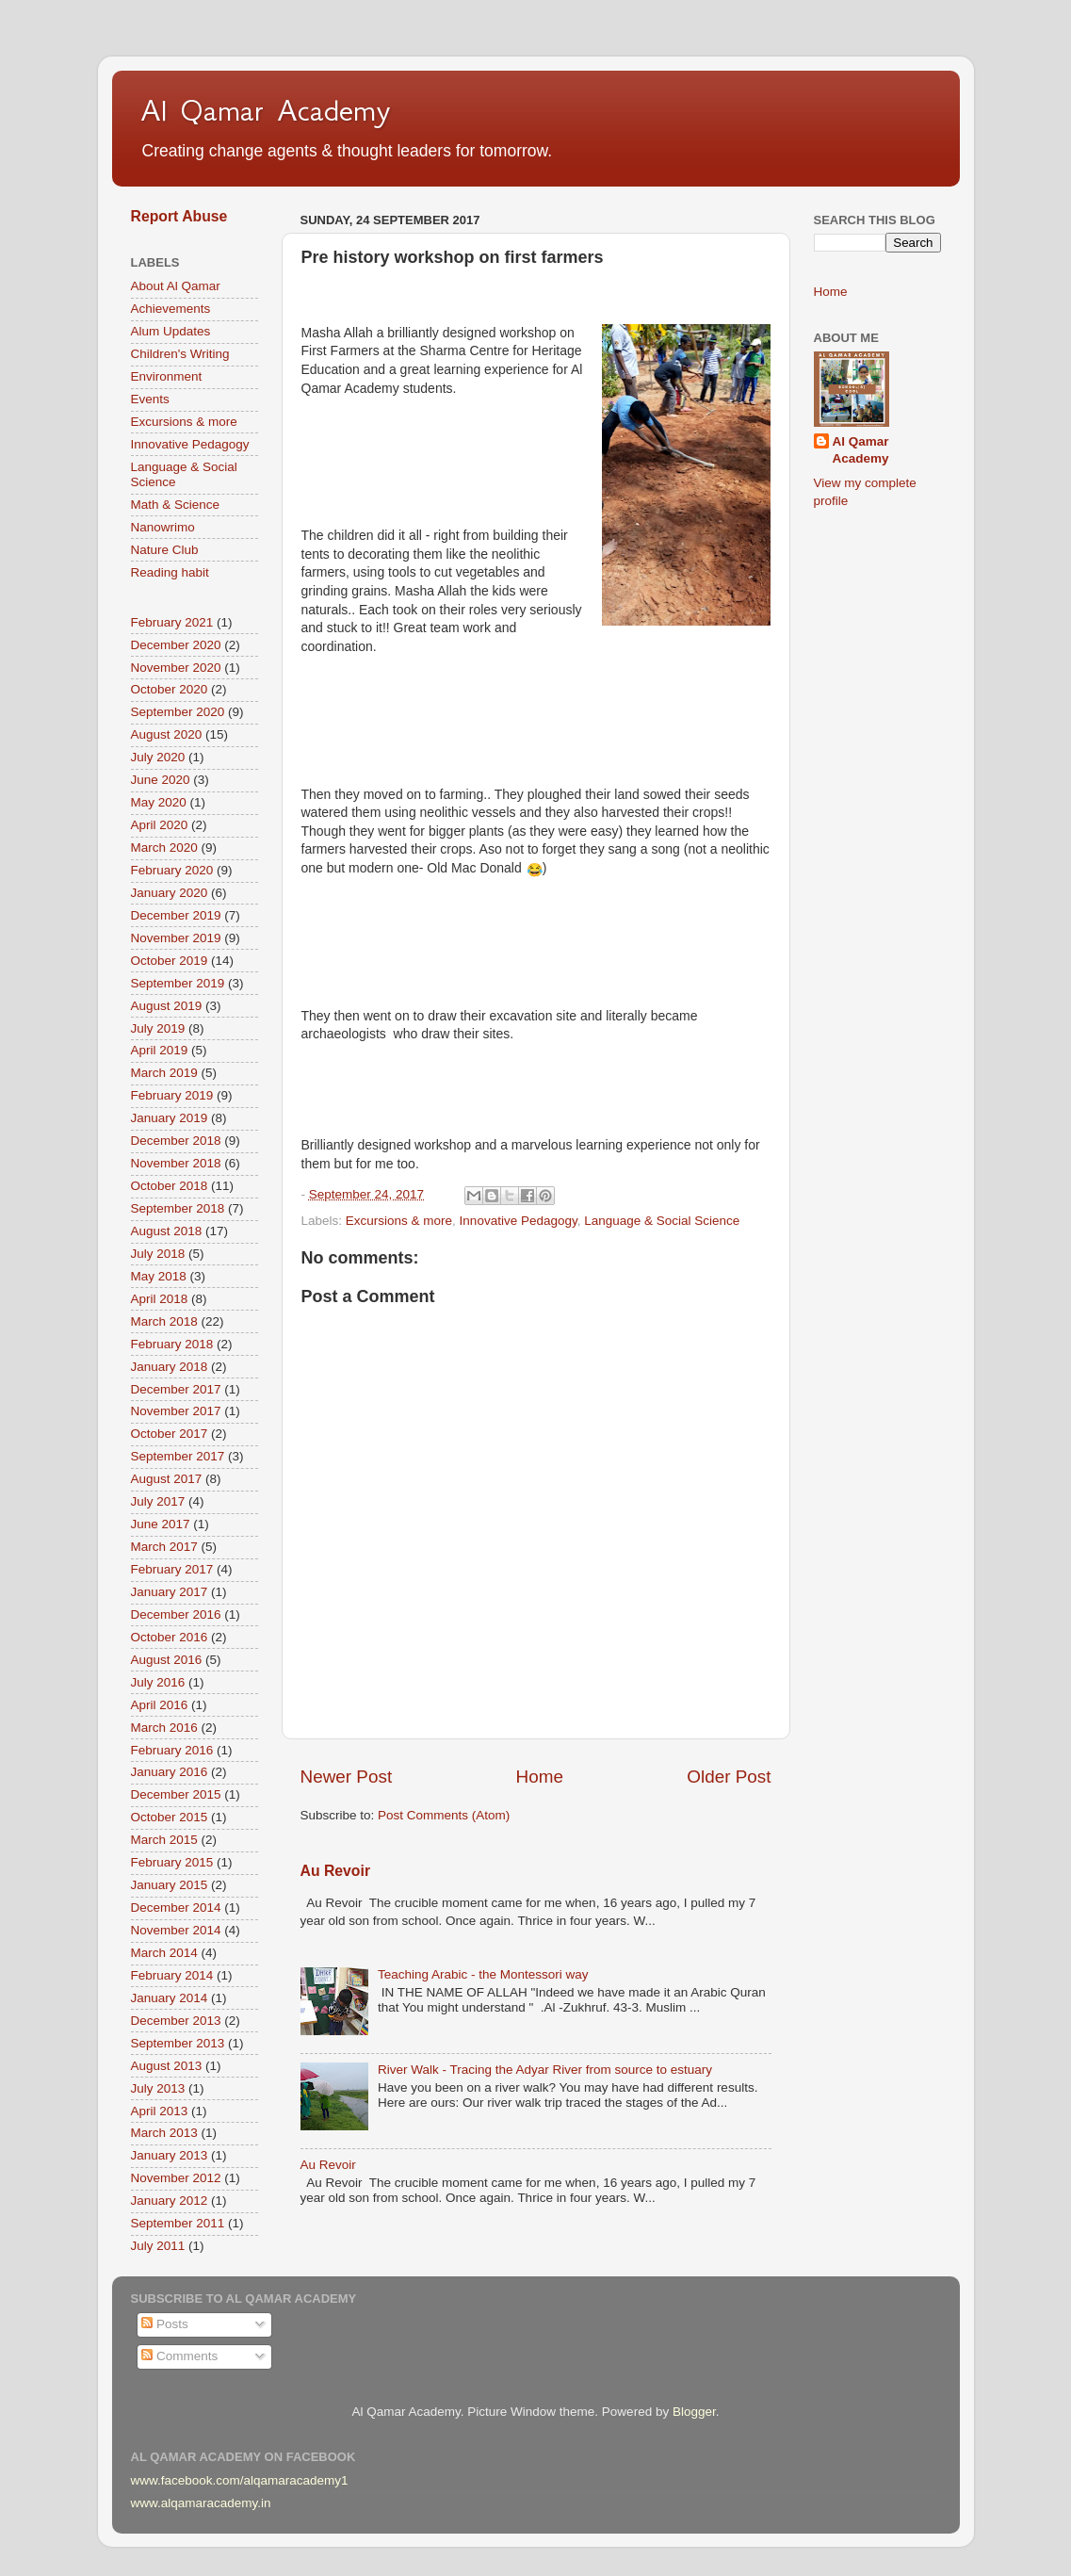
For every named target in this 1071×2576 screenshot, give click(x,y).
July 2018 (158, 1254)
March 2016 (164, 1727)
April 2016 (159, 1705)
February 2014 (172, 1975)
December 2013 (176, 2021)
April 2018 (159, 1299)
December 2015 (176, 1794)
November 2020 (176, 667)
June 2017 (160, 1524)
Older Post (729, 1776)
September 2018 (178, 1208)
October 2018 (169, 1186)
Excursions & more (399, 1221)
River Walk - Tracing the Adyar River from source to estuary (545, 2069)
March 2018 (164, 1321)
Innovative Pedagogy (518, 1221)
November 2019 (176, 938)
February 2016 (172, 1750)
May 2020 (159, 802)
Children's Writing (180, 354)
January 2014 (169, 1998)
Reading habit (170, 572)
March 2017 (164, 1547)
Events (150, 399)
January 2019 (169, 1118)
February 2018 (172, 1344)
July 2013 (158, 2088)
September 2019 (178, 983)
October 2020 (169, 689)
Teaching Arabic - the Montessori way (483, 1974)
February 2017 (172, 1569)
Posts (164, 2324)
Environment (167, 376)
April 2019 (159, 1050)
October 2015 (169, 1817)
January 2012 (169, 2200)
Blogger (694, 2412)
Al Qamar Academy (265, 110)
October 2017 (169, 1434)
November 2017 (176, 1411)
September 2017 (178, 1456)
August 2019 (167, 1006)
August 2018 (167, 1231)
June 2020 (160, 780)
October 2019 (169, 961)
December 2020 (176, 645)
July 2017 (158, 1501)
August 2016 (167, 1660)
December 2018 (176, 1140)
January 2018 (169, 1367)
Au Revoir (335, 1871)
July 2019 (158, 1028)
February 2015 (172, 1862)
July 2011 (158, 2246)
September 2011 (178, 2223)
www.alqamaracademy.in (201, 2503)
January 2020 (169, 893)
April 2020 (159, 825)
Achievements (171, 309)
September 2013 (178, 2043)
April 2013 (159, 2111)
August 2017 (167, 1479)
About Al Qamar (175, 286)
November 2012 (176, 2178)
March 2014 (164, 1953)
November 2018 (176, 1163)
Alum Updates (171, 331)
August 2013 (167, 2066)
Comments (179, 2356)
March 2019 (164, 1073)
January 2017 (169, 1592)
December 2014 (176, 1907)
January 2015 (169, 1885)
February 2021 (172, 622)
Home (539, 1776)
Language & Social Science (661, 1221)
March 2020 (164, 847)
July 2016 (158, 1682)
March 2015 (164, 1840)
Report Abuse (179, 216)
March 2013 (164, 2133)
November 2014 (176, 1930)
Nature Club (165, 550)
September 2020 (178, 712)
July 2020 (158, 757)
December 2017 (176, 1389)
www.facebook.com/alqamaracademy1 (240, 2480)
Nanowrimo (163, 527)
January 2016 (169, 1772)
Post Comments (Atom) (444, 1815)
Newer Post (346, 1776)
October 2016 (169, 1637)
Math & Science (175, 504)
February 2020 (172, 870)
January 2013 (169, 2155)
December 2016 (176, 1614)
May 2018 (159, 1276)
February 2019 (172, 1095)
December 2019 (176, 915)
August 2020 (167, 734)
